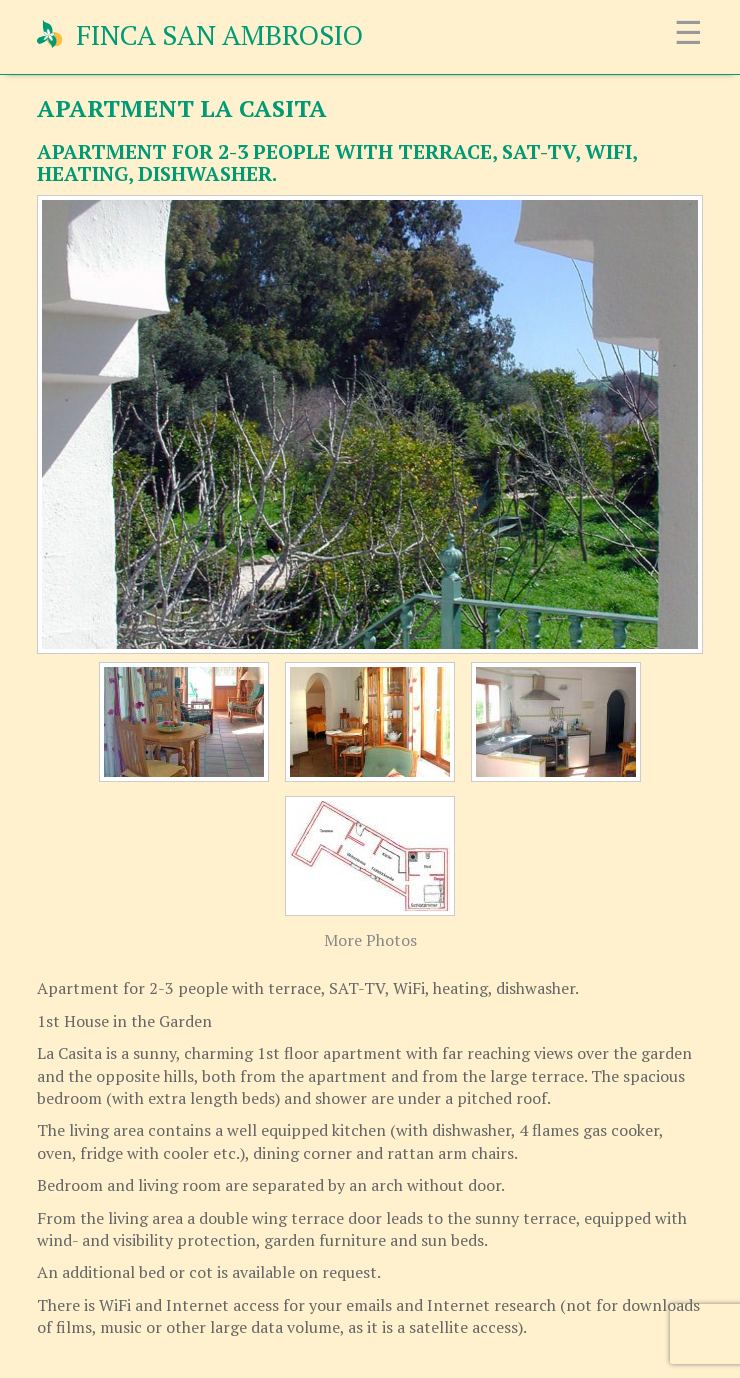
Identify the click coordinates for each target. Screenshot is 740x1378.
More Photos (370, 940)
